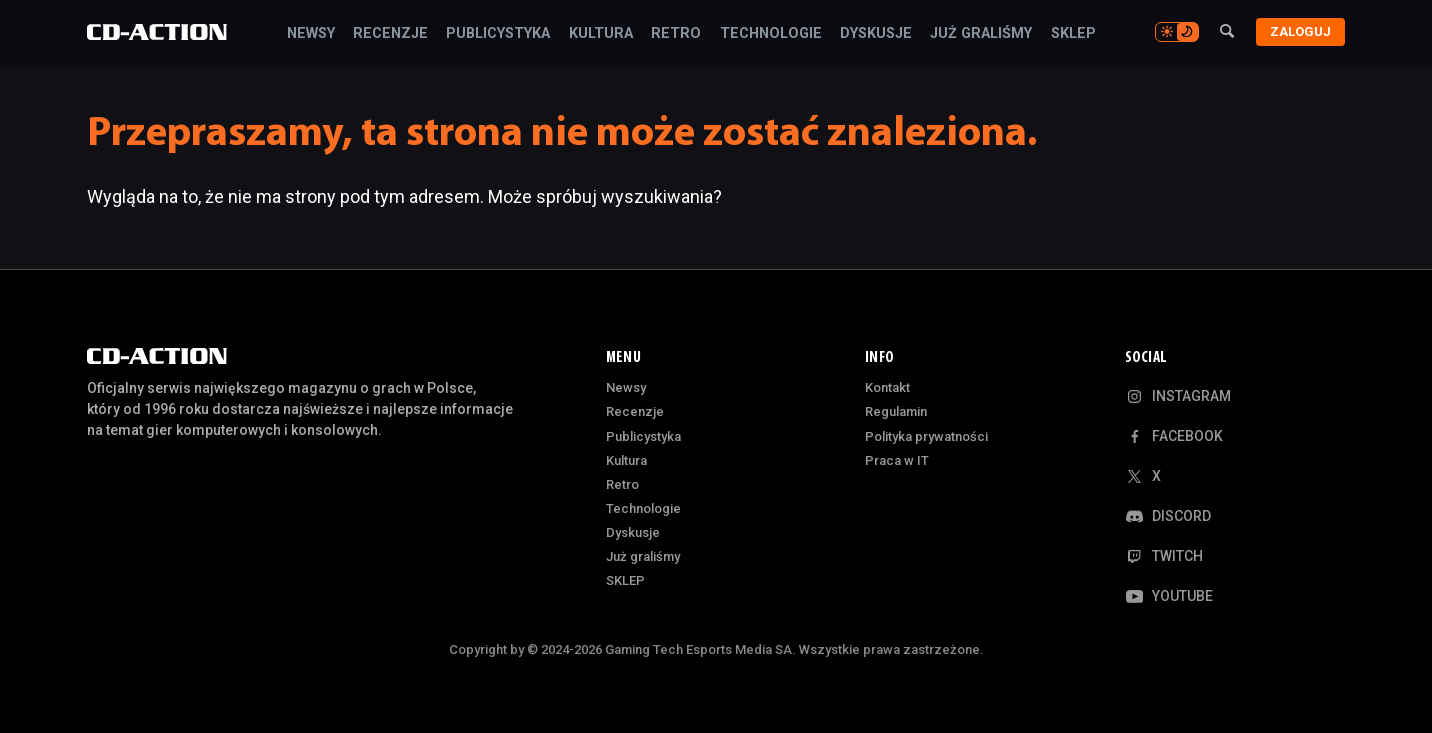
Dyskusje (876, 34)
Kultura (601, 34)
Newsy (311, 34)
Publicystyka (498, 34)
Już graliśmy (981, 34)
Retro (676, 34)
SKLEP (1073, 34)
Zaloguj (1300, 31)
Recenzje (390, 34)
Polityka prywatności (926, 436)
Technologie (771, 34)
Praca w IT (897, 460)
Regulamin (896, 411)
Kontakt (887, 387)
